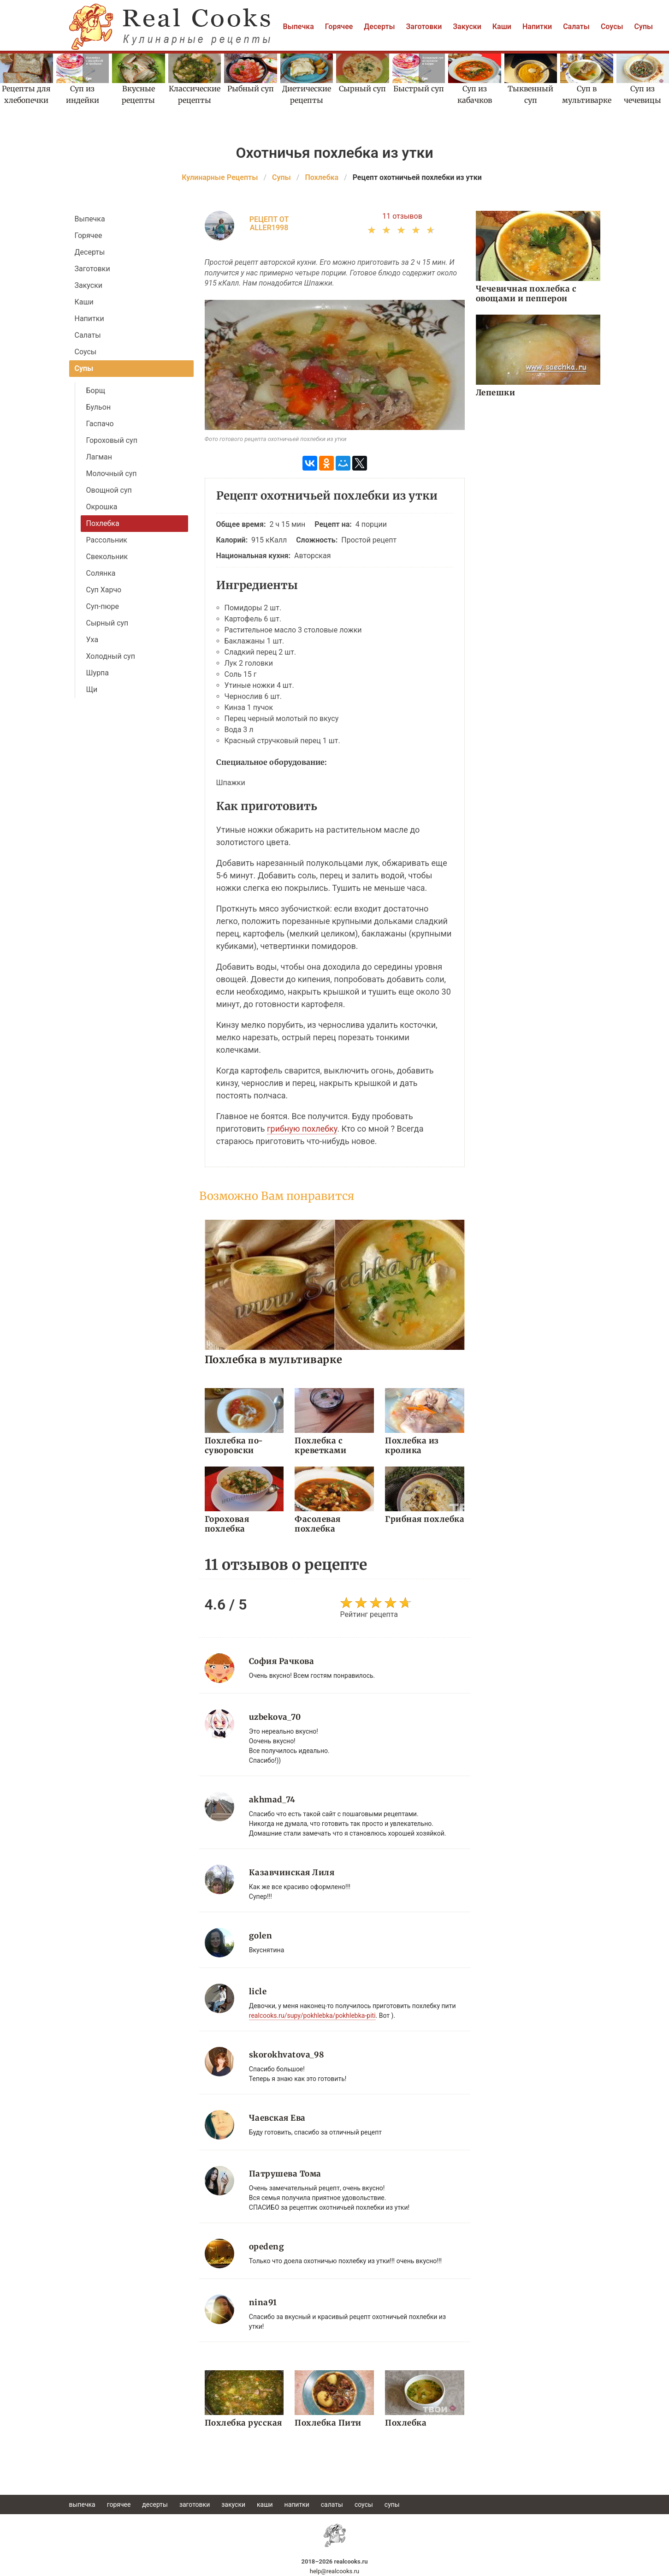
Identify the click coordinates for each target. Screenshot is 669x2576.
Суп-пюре (102, 606)
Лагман (99, 457)
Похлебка (102, 523)
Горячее (339, 26)
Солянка (101, 573)
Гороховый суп (111, 440)
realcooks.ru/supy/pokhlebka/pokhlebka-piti (312, 2015)
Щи (92, 689)
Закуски (467, 26)
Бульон (98, 407)
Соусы (612, 26)
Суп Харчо (104, 589)
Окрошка (102, 506)
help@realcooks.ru (335, 2571)
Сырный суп (107, 623)
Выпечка (298, 26)
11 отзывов (402, 216)
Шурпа (97, 672)
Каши (501, 26)
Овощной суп (109, 490)
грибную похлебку (302, 1128)
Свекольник (107, 556)
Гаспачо (100, 423)
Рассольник (107, 540)
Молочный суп (111, 473)
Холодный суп (110, 656)
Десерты (379, 26)
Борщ (95, 390)
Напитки (537, 26)
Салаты (576, 26)
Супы (643, 26)
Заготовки (424, 26)
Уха (92, 639)
